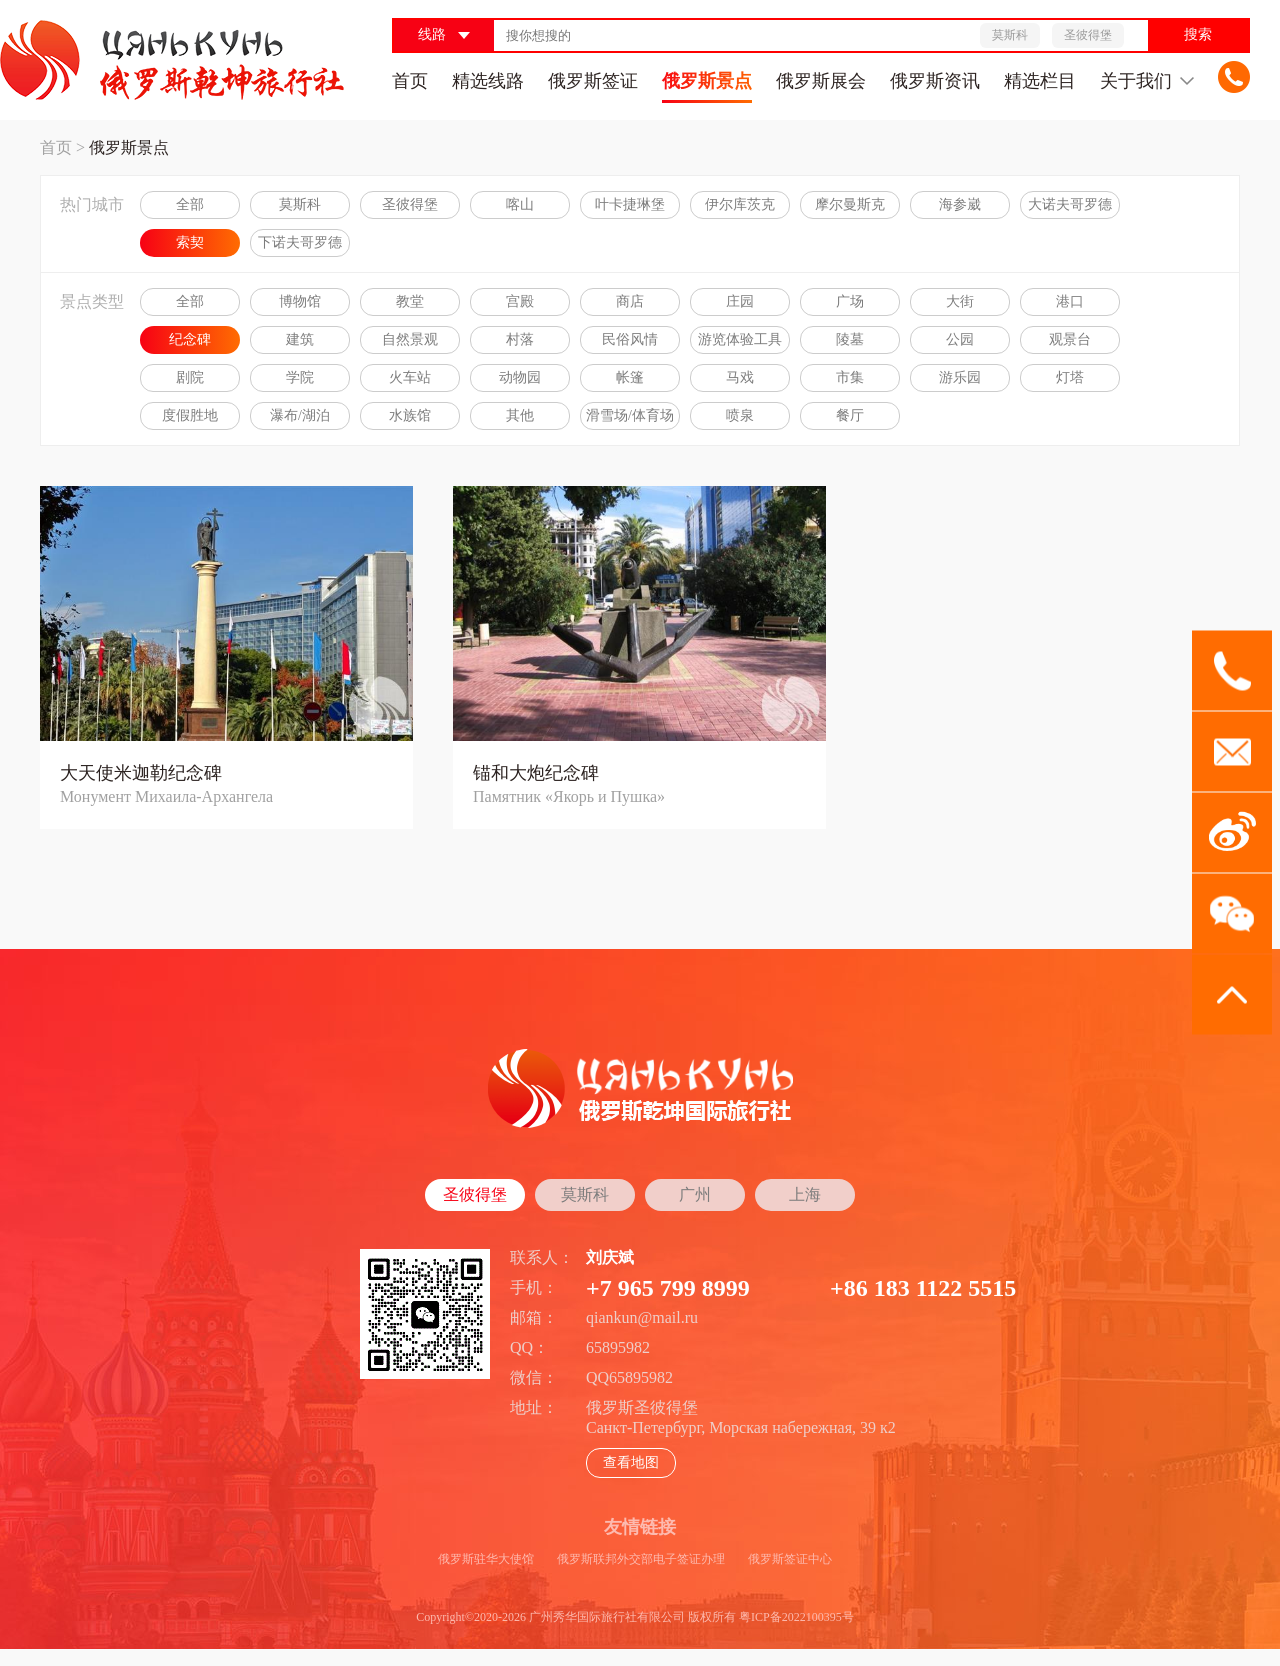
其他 (520, 415)
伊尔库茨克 (740, 204)
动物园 (520, 377)
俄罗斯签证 (593, 81)
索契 (190, 242)
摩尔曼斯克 (850, 204)
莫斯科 (300, 204)
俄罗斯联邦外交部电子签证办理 (641, 1559)
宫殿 (520, 301)
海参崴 (960, 204)
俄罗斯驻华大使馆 (486, 1559)
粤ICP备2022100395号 (796, 1617)
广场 (850, 301)
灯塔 (1070, 377)
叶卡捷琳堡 (630, 204)
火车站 (410, 377)
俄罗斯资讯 (935, 81)
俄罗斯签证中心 (790, 1559)
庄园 (740, 301)
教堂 (410, 301)
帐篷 (630, 377)
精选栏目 (1040, 81)
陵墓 (850, 339)
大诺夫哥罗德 (1070, 204)
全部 (190, 204)
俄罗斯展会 (821, 81)
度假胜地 (190, 415)
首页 (410, 81)
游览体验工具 (740, 339)
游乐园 (960, 377)
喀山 (520, 204)
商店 (630, 301)
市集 (850, 377)
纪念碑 (190, 339)
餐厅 (850, 415)
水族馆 (410, 415)
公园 (960, 339)
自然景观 (410, 339)
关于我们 (1147, 81)
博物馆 (300, 301)
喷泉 (740, 415)
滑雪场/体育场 (630, 415)
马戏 (740, 377)
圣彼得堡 (410, 204)
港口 (1070, 301)
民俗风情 (630, 339)
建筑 (300, 339)
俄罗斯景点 (707, 81)
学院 (300, 377)
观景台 (1070, 339)
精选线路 (488, 81)
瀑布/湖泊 (300, 415)
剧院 (190, 377)
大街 (960, 301)
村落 (520, 339)
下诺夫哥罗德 (300, 242)
